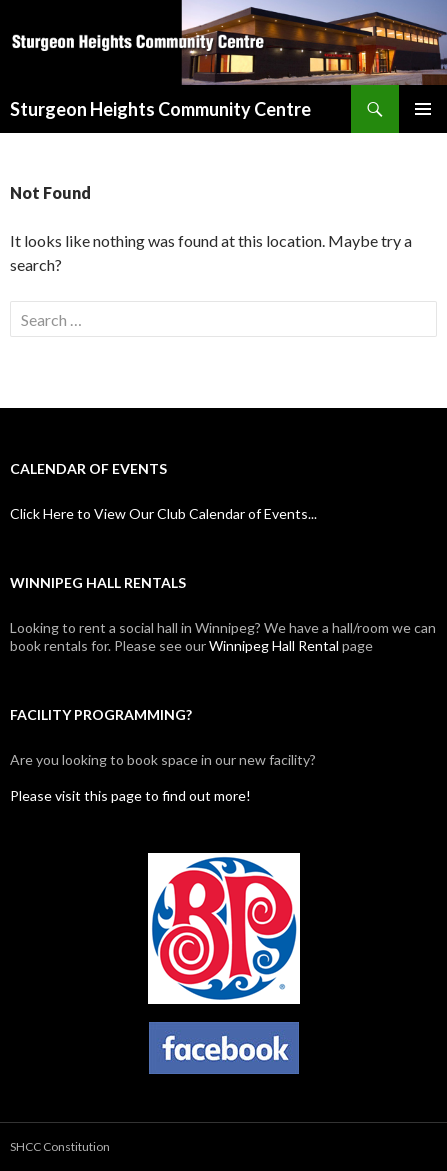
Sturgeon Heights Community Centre (160, 109)
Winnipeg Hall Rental (274, 645)
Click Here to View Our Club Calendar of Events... (163, 513)
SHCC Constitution (60, 1146)
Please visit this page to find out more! (130, 795)
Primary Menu (423, 109)
